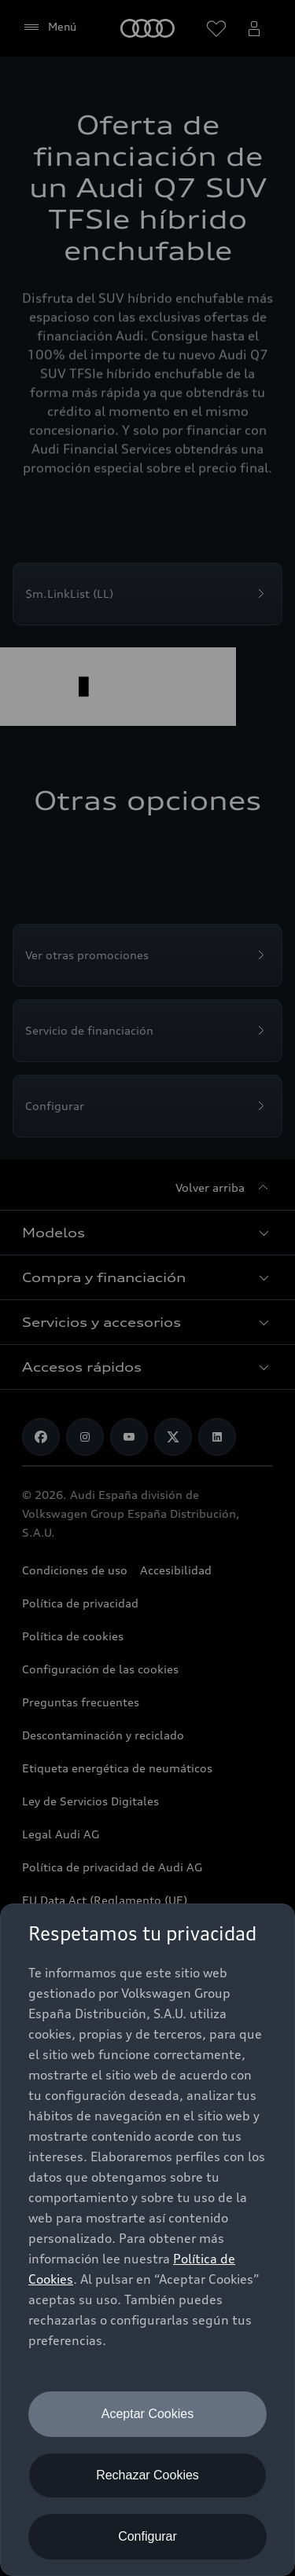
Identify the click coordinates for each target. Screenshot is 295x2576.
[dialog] (147, 2240)
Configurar (147, 2536)
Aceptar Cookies (147, 2413)
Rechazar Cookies (147, 2475)
